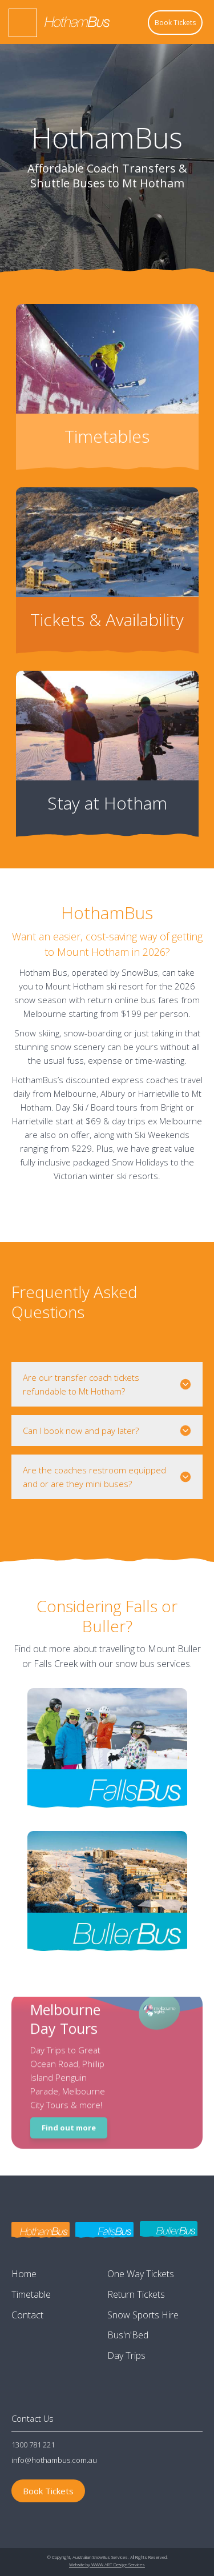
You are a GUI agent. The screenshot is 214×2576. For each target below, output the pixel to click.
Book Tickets (175, 22)
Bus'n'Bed (127, 2335)
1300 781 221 (33, 2444)
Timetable (31, 2294)
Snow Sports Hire (143, 2315)
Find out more (69, 2125)
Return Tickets (136, 2294)
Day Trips (126, 2355)
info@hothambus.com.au (54, 2460)
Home (24, 2273)
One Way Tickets (140, 2273)
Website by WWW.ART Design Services (107, 2564)
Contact (27, 2315)
